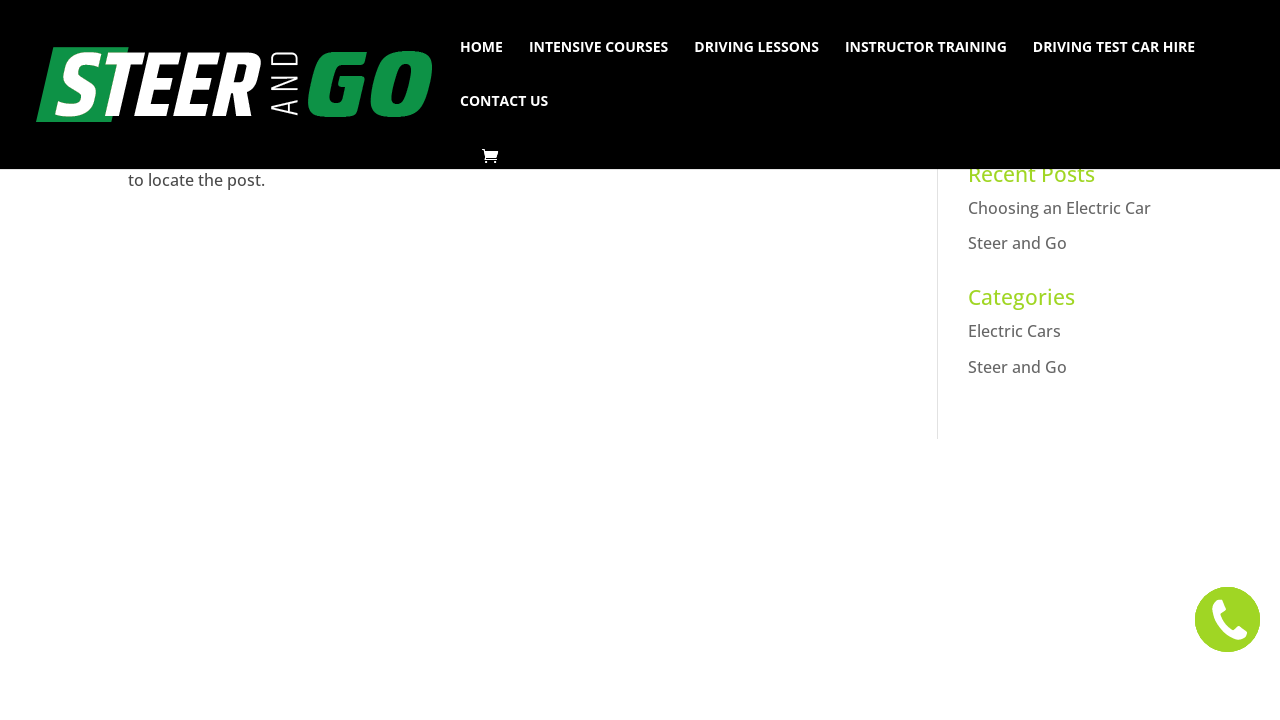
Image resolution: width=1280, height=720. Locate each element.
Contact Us (504, 102)
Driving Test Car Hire (1114, 48)
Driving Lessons (756, 48)
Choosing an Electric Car (1059, 208)
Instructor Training (926, 48)
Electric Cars (1014, 331)
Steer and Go (1017, 243)
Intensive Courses (598, 48)
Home (481, 48)
